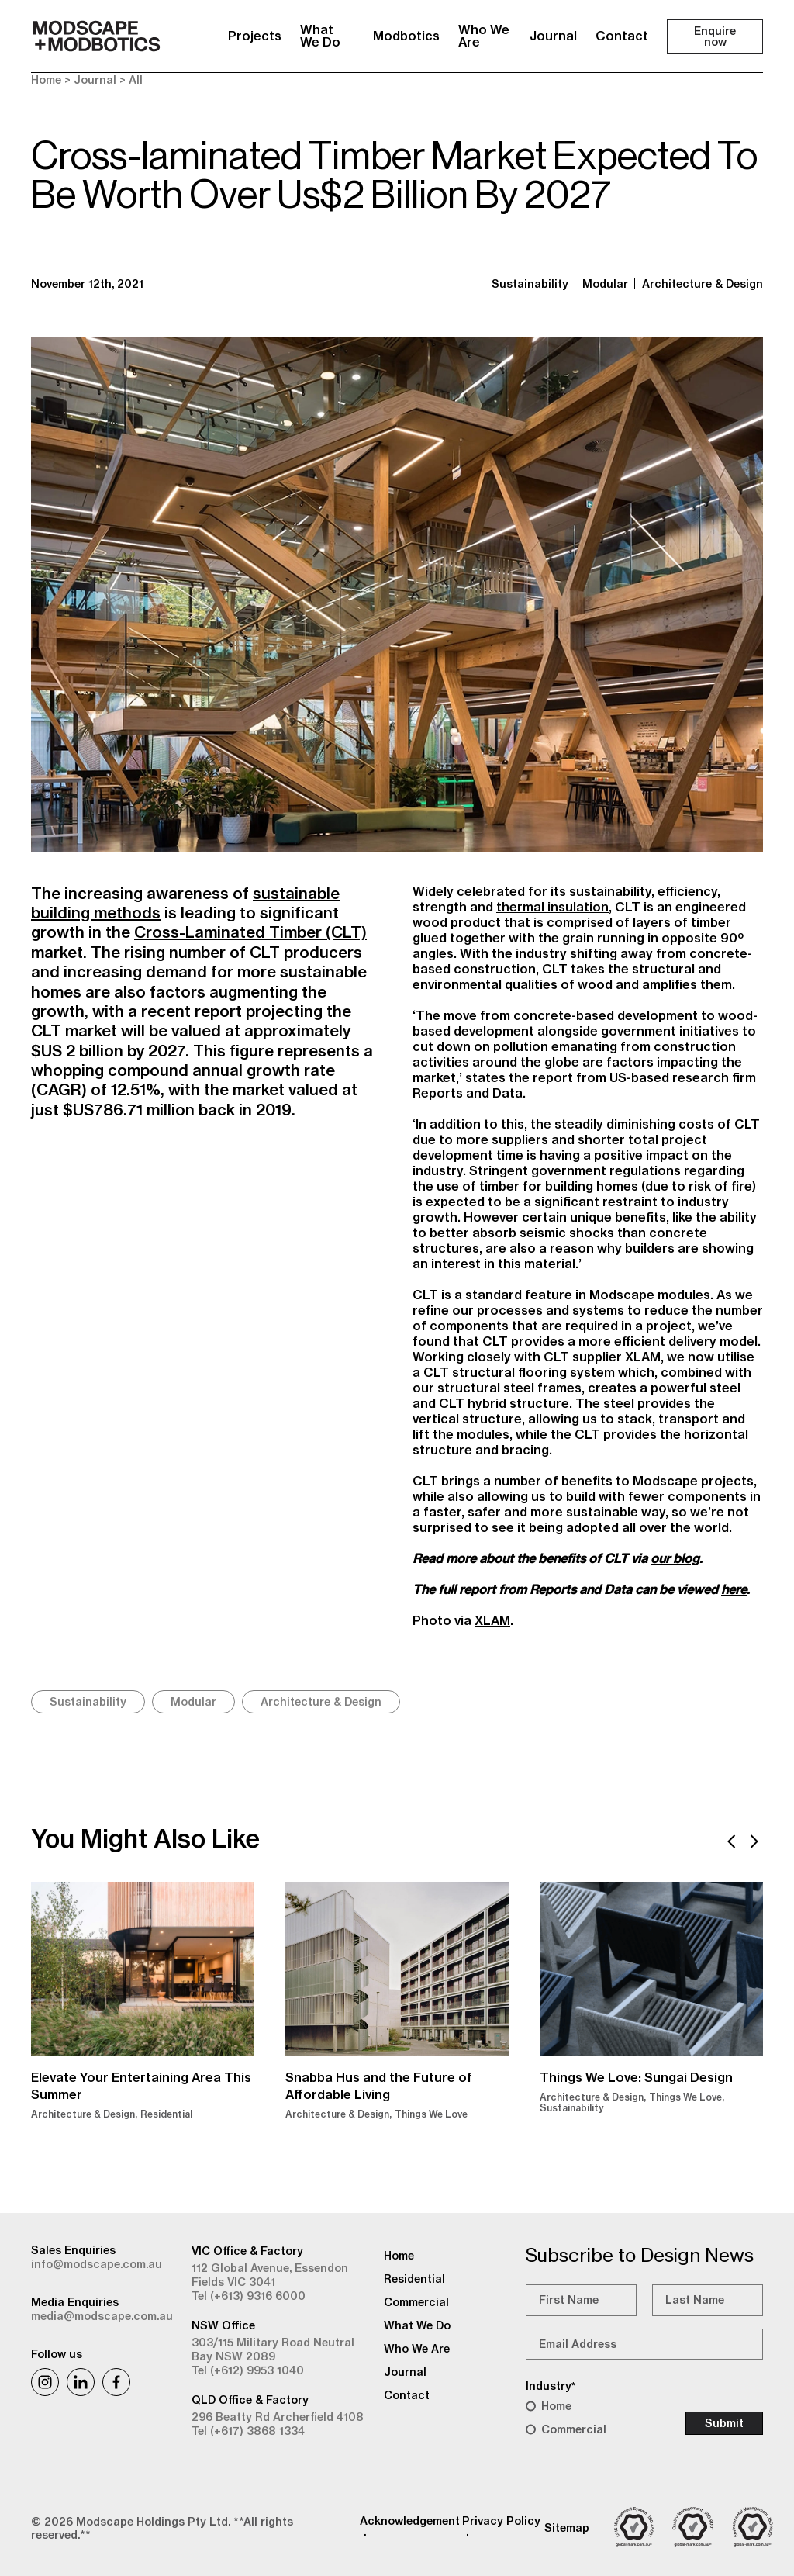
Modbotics (406, 35)
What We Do (320, 36)
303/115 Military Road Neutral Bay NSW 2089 (273, 2349)
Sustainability (530, 284)
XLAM (492, 1620)
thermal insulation (552, 907)
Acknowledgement (410, 2521)
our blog (675, 1558)
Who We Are (483, 36)
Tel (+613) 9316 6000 (249, 2296)
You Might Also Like (145, 1838)
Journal (553, 35)
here (734, 1589)
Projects (254, 35)
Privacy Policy (501, 2521)
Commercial (573, 2429)
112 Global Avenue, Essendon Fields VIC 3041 (270, 2275)
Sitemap (566, 2528)
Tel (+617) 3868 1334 (248, 2431)
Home (46, 80)
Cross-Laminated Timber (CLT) (250, 932)
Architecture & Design (702, 284)
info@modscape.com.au (96, 2264)
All (136, 80)
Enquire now (715, 36)
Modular (605, 284)
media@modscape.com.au (102, 2316)
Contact (622, 35)
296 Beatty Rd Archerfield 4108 (278, 2417)
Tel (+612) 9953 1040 (248, 2370)
